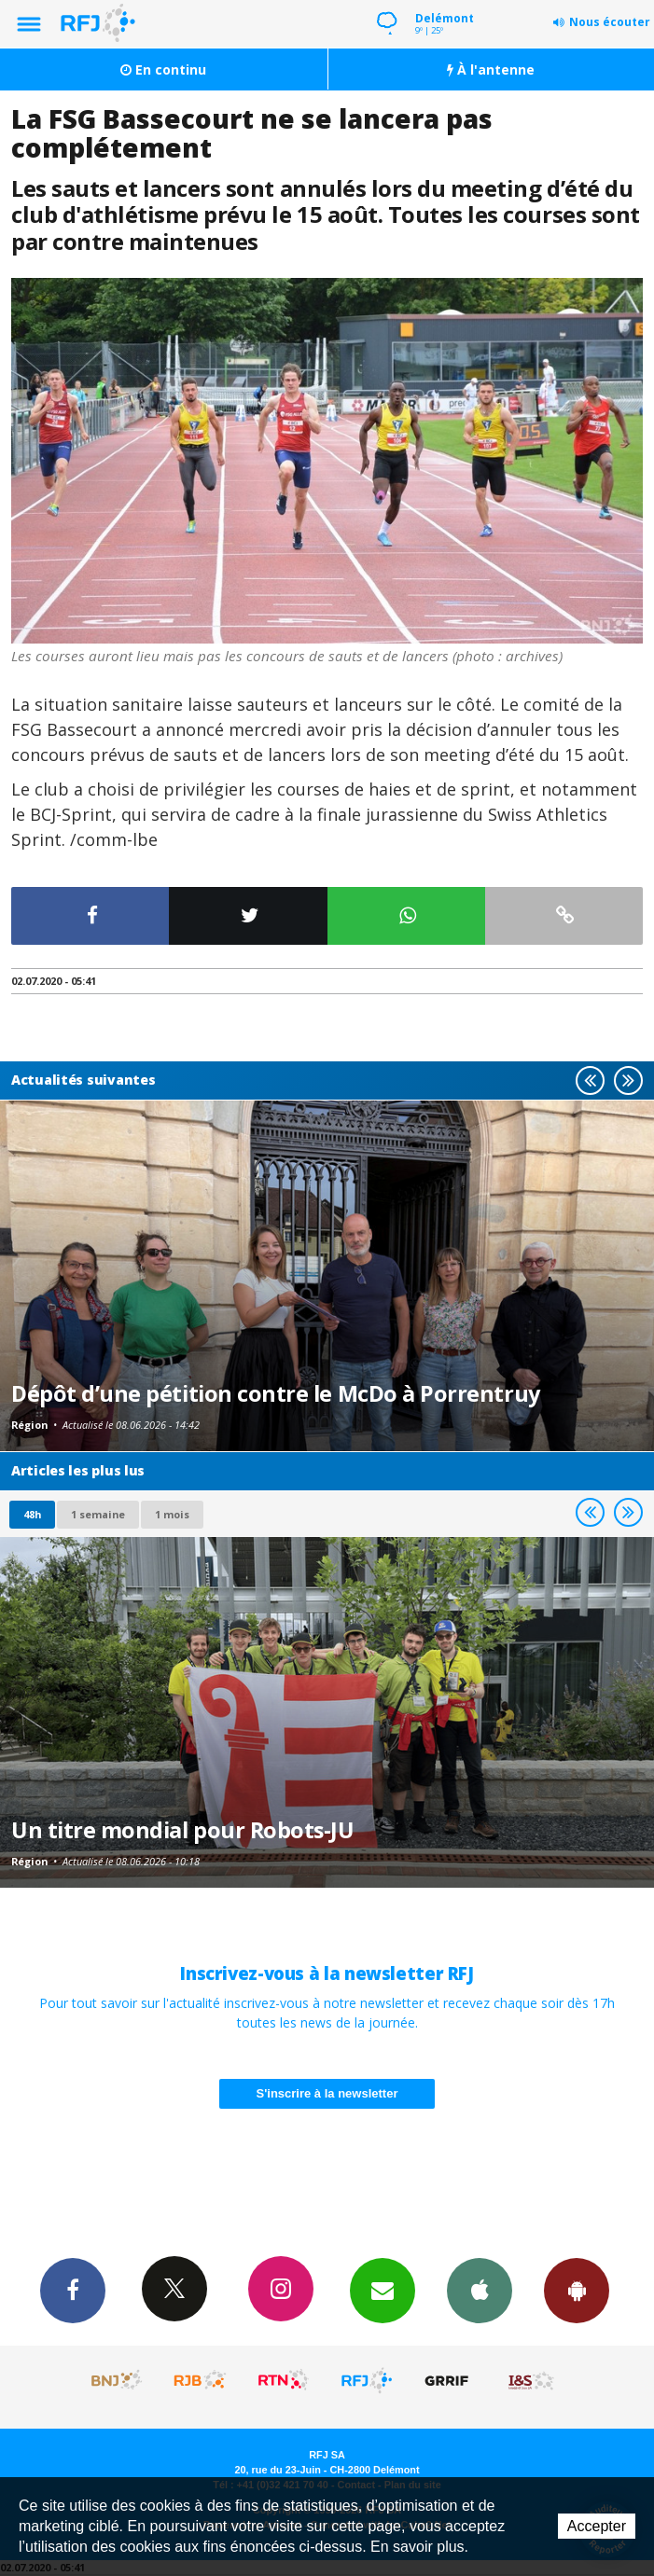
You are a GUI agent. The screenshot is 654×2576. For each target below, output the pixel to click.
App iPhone (479, 2289)
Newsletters (382, 2289)
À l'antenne (491, 69)
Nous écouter (609, 22)
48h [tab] (32, 1514)
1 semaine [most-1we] (98, 1514)
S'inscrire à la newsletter (327, 2093)
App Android (576, 2289)
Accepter (596, 2526)
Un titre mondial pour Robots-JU (183, 1830)
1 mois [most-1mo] (172, 1514)
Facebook (72, 2289)
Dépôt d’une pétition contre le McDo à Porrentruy (275, 1393)
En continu (163, 69)
